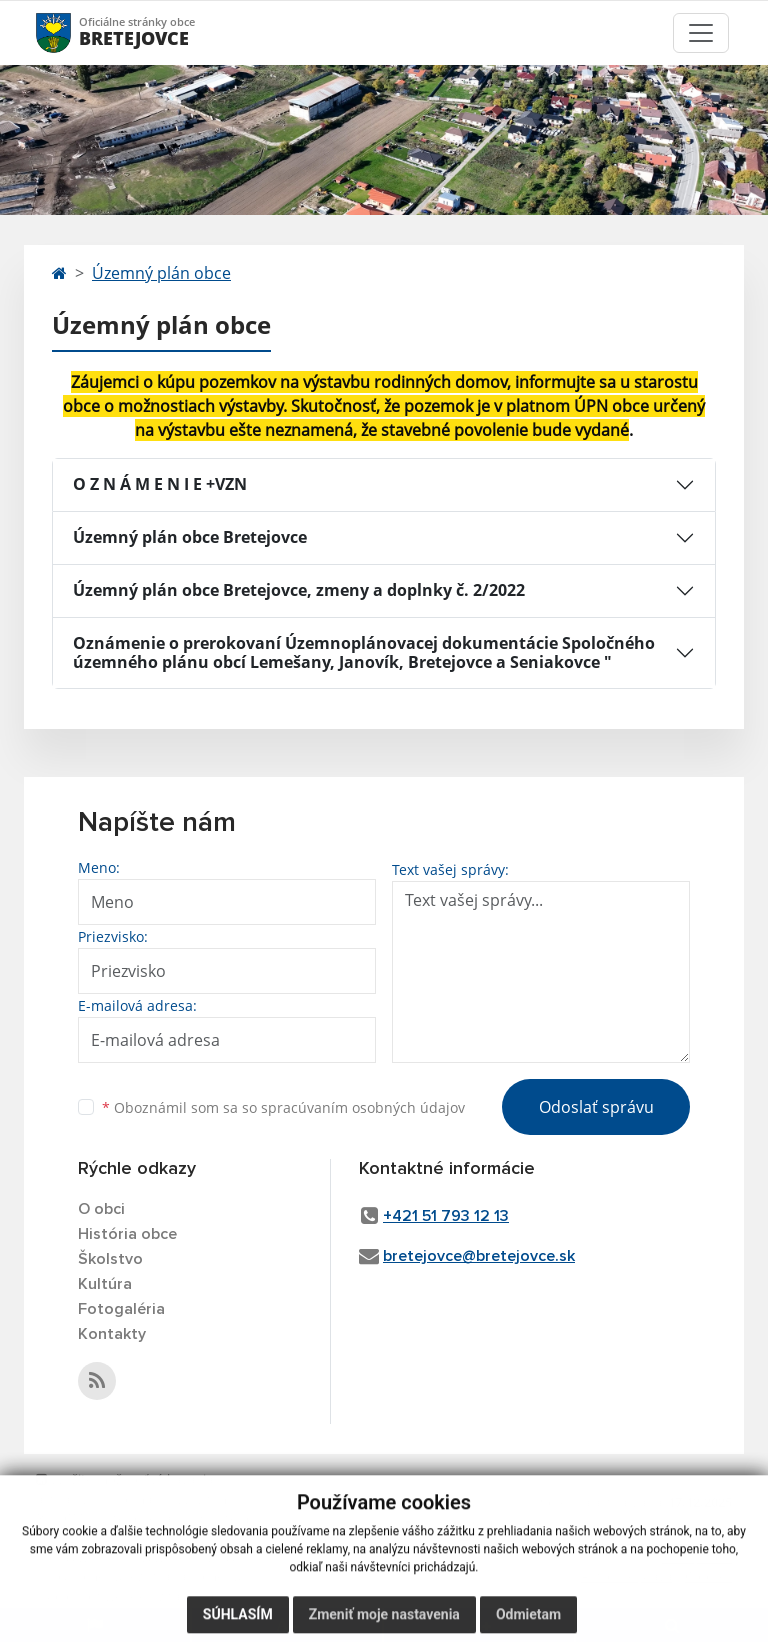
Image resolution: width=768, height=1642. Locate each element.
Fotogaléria (121, 1309)
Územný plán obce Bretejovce (190, 537)
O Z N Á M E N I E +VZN (160, 484)
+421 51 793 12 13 (446, 1216)
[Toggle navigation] (701, 33)
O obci (101, 1209)
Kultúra (105, 1284)
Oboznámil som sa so (283, 1107)
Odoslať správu (596, 1107)
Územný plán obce (161, 273)
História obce (127, 1234)
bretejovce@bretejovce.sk (479, 1256)
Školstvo (110, 1259)
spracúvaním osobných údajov (363, 1107)
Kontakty (112, 1334)
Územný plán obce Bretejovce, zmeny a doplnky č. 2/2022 (299, 590)
